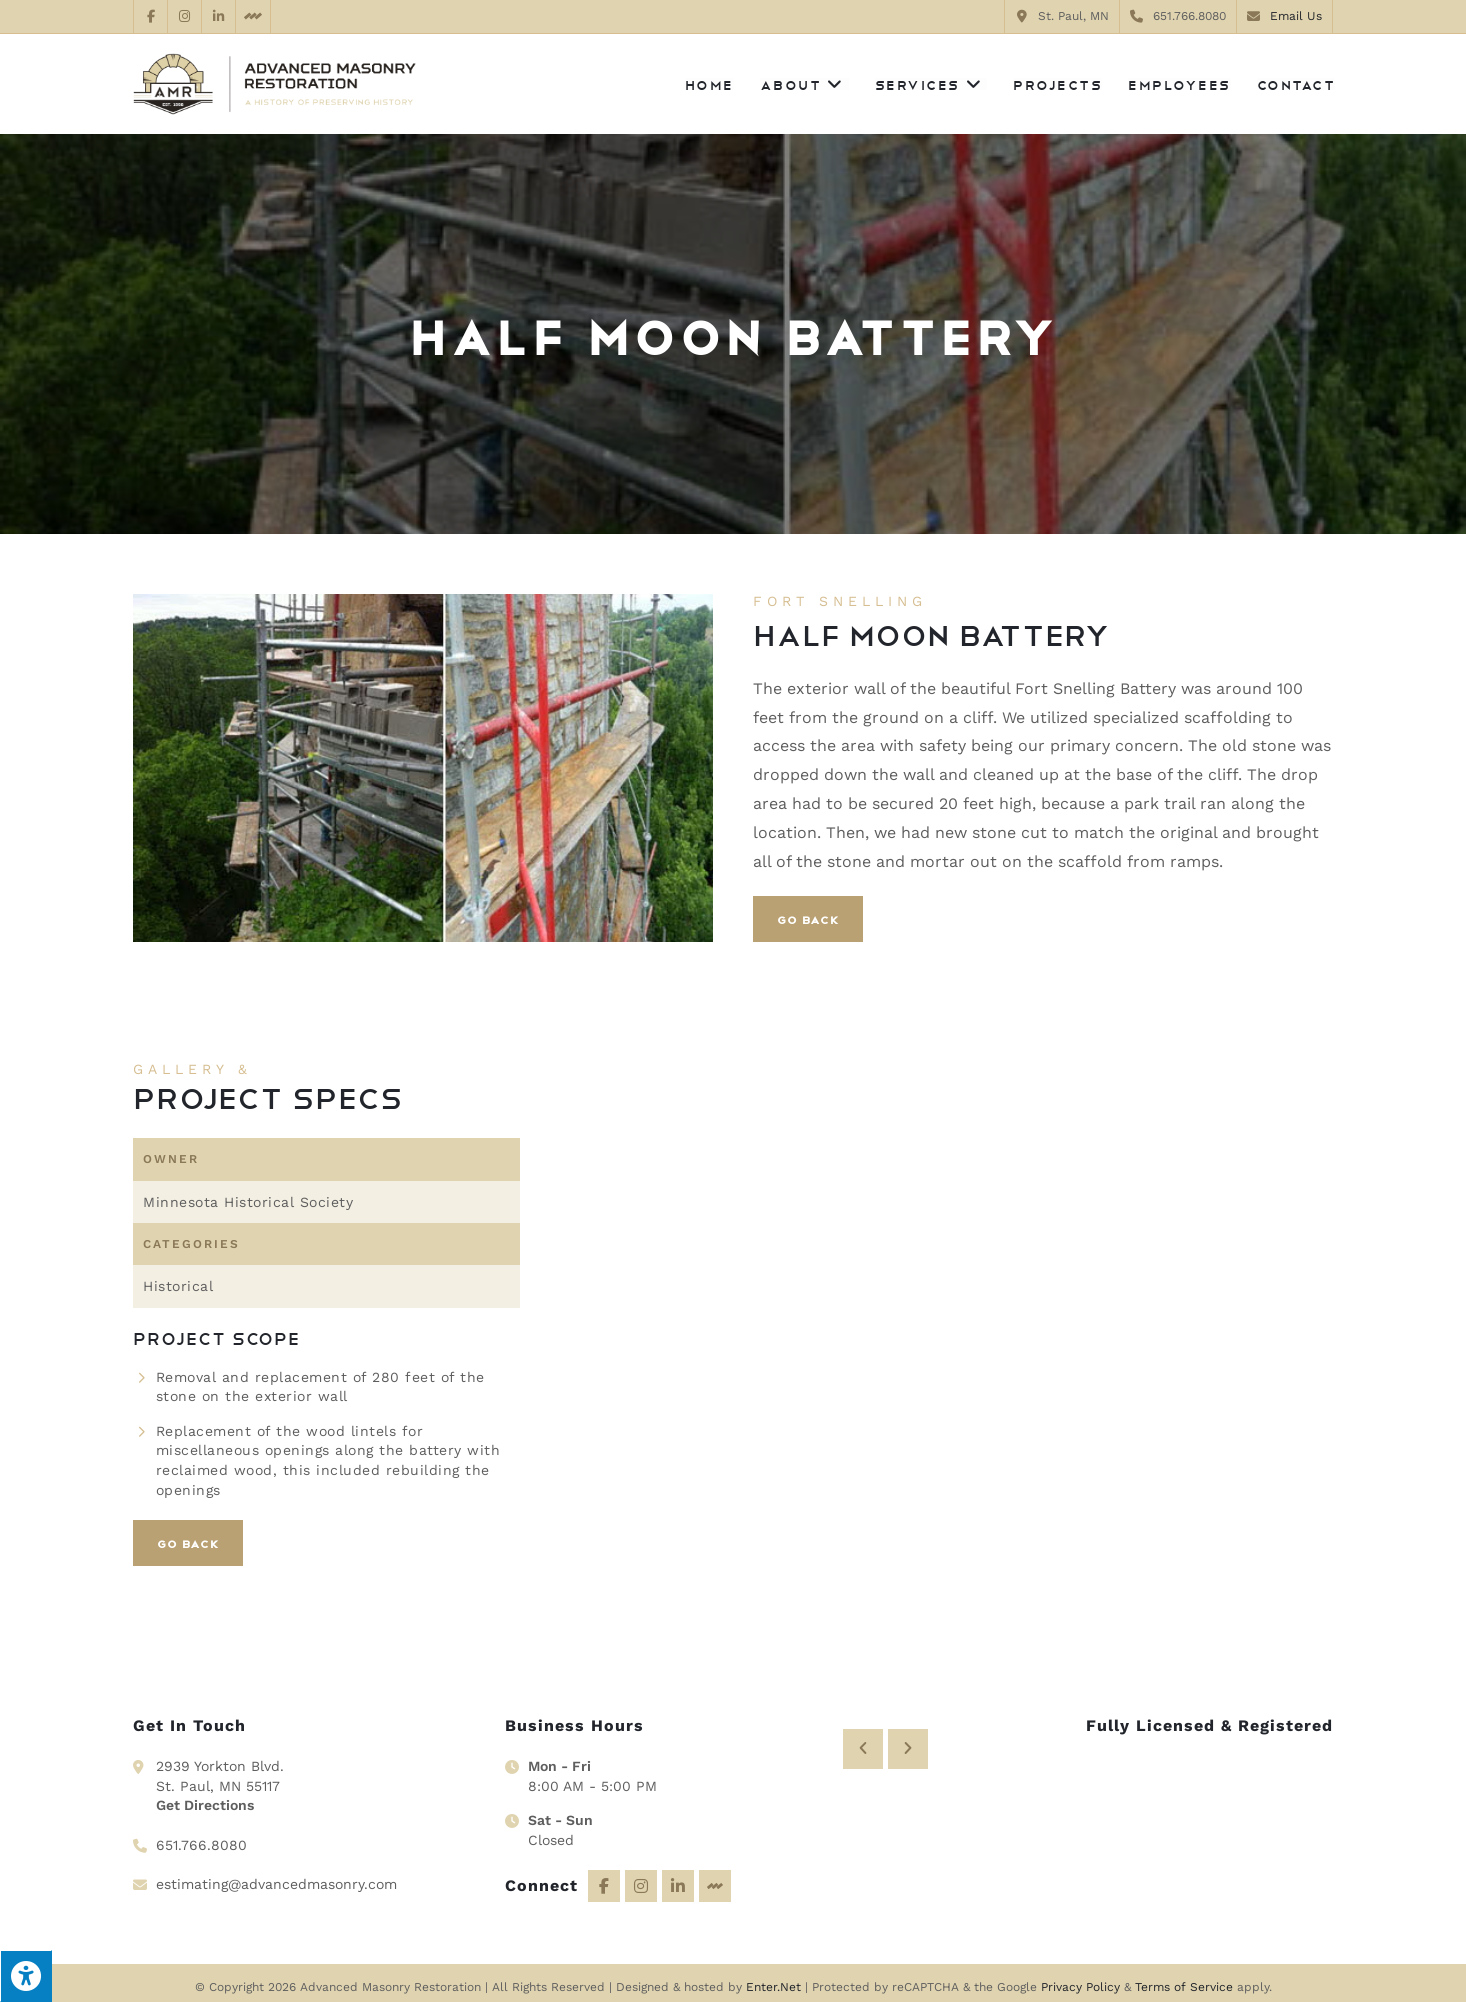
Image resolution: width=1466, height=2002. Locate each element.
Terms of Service (1184, 1978)
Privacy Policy (1080, 1978)
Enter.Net (773, 1978)
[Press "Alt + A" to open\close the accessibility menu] (26, 1976)
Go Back (808, 919)
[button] (863, 1725)
